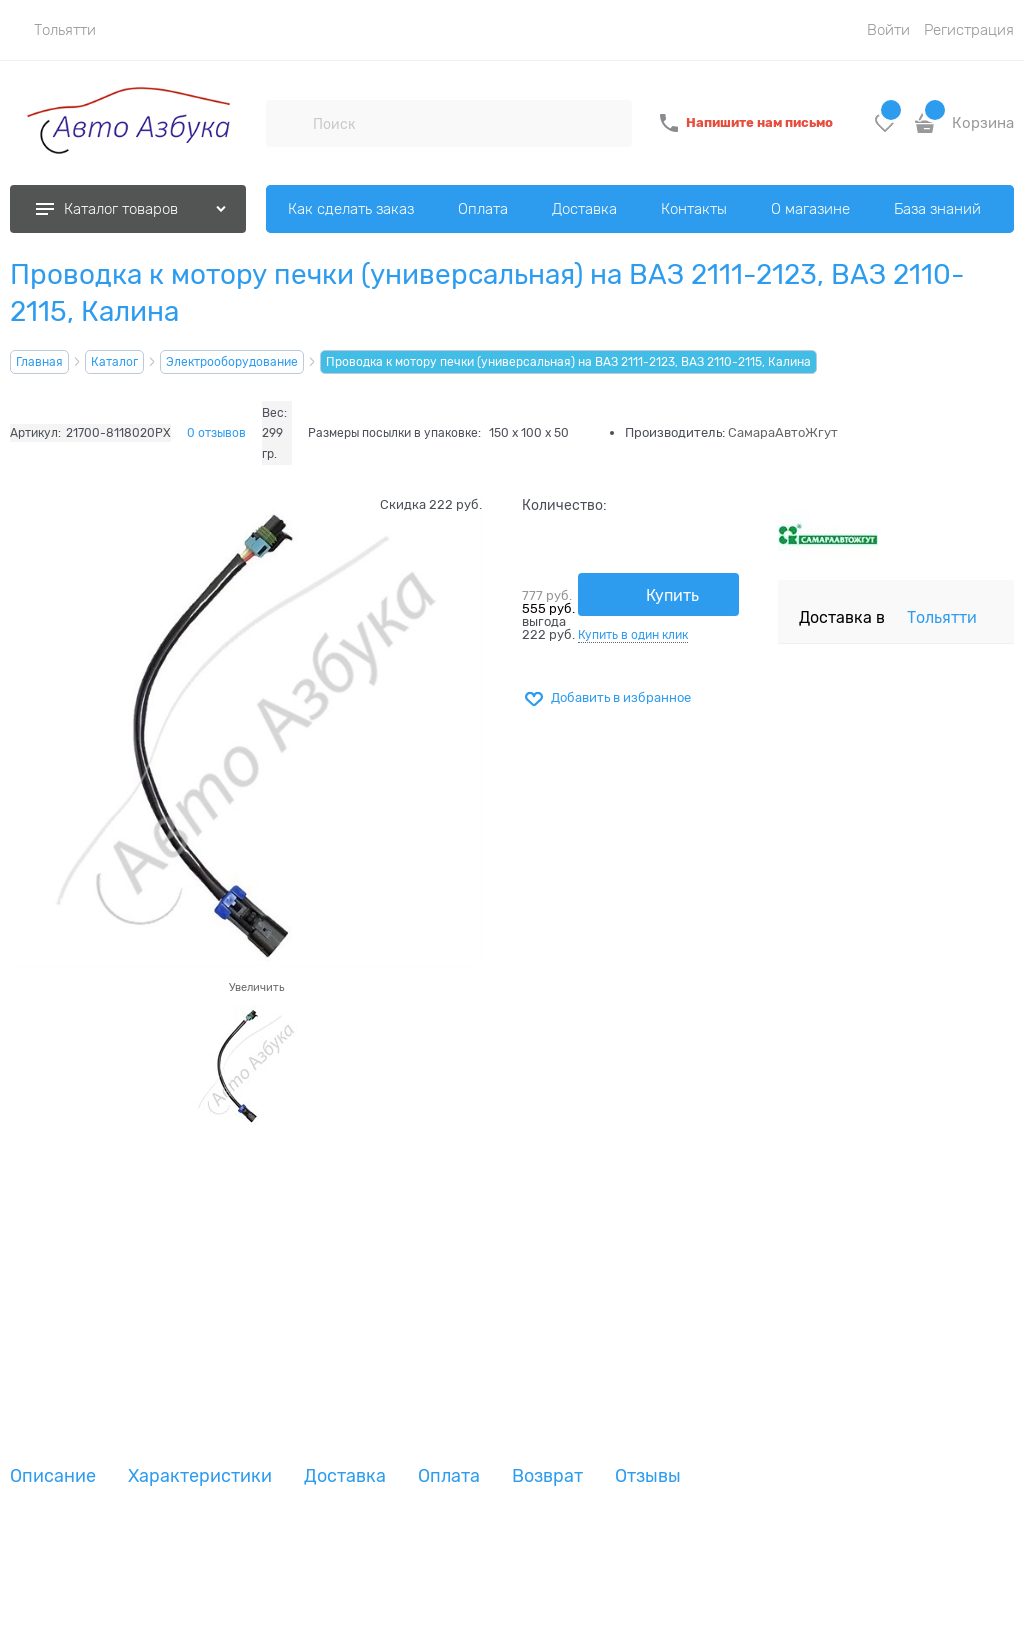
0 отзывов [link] (216, 433)
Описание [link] (53, 1476)
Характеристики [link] (200, 1476)
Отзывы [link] (648, 1476)
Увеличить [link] (256, 987)
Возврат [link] (547, 1476)
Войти (888, 30)
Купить (672, 596)
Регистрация (969, 30)
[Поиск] (289, 123)
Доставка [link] (345, 1476)
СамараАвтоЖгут (783, 432)
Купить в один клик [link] (633, 635)
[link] (53, 30)
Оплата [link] (449, 1476)
